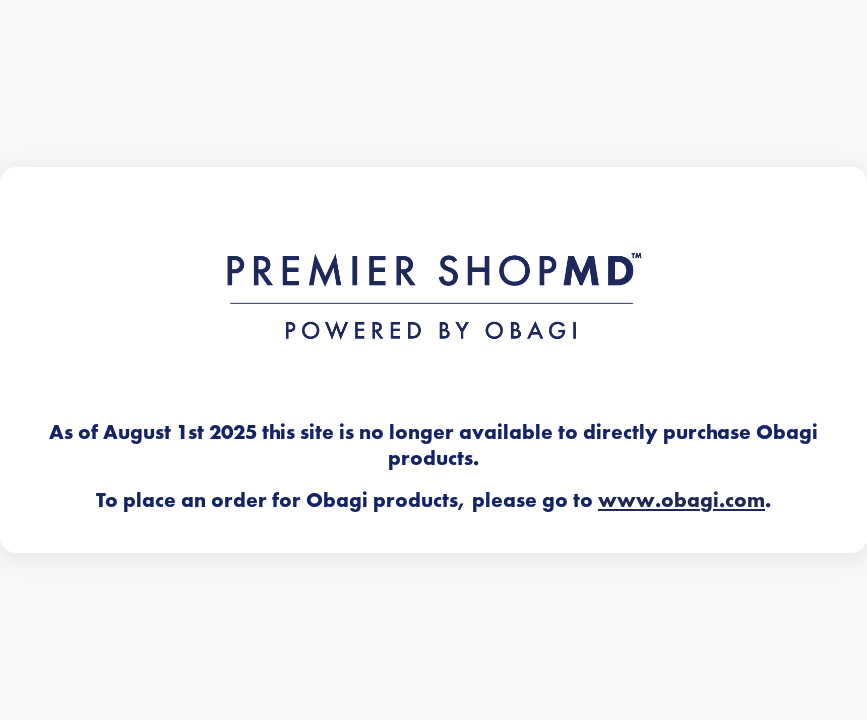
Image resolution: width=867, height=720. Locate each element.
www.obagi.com (681, 500)
